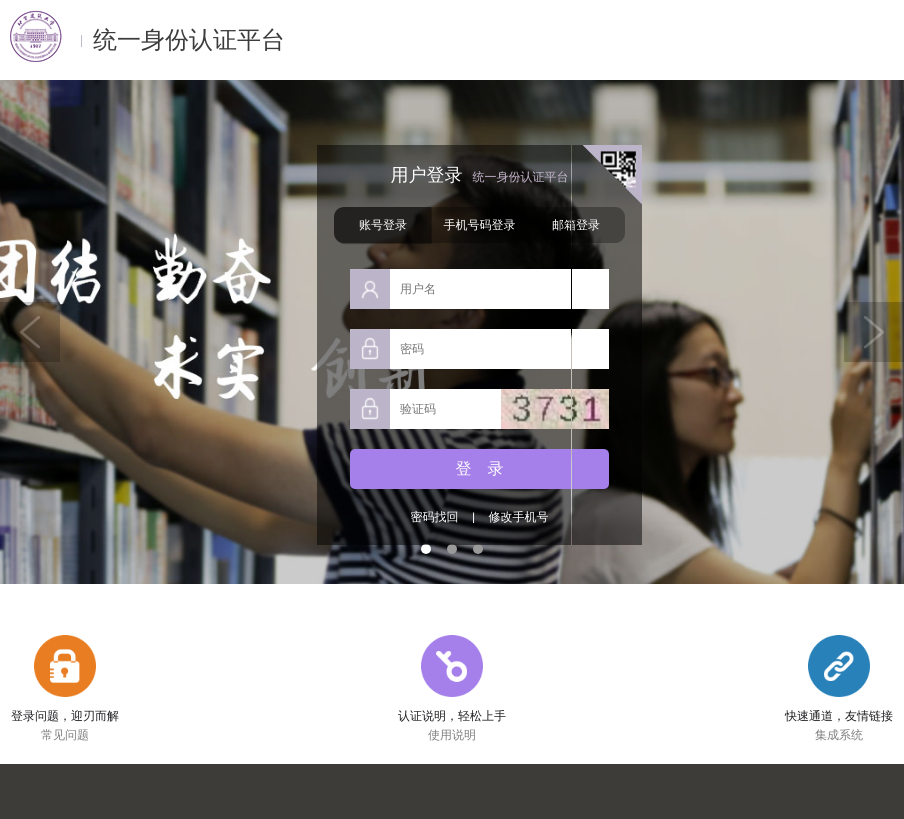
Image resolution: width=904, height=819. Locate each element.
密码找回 (434, 517)
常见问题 (65, 735)
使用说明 (452, 735)
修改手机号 (517, 516)
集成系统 (839, 735)
